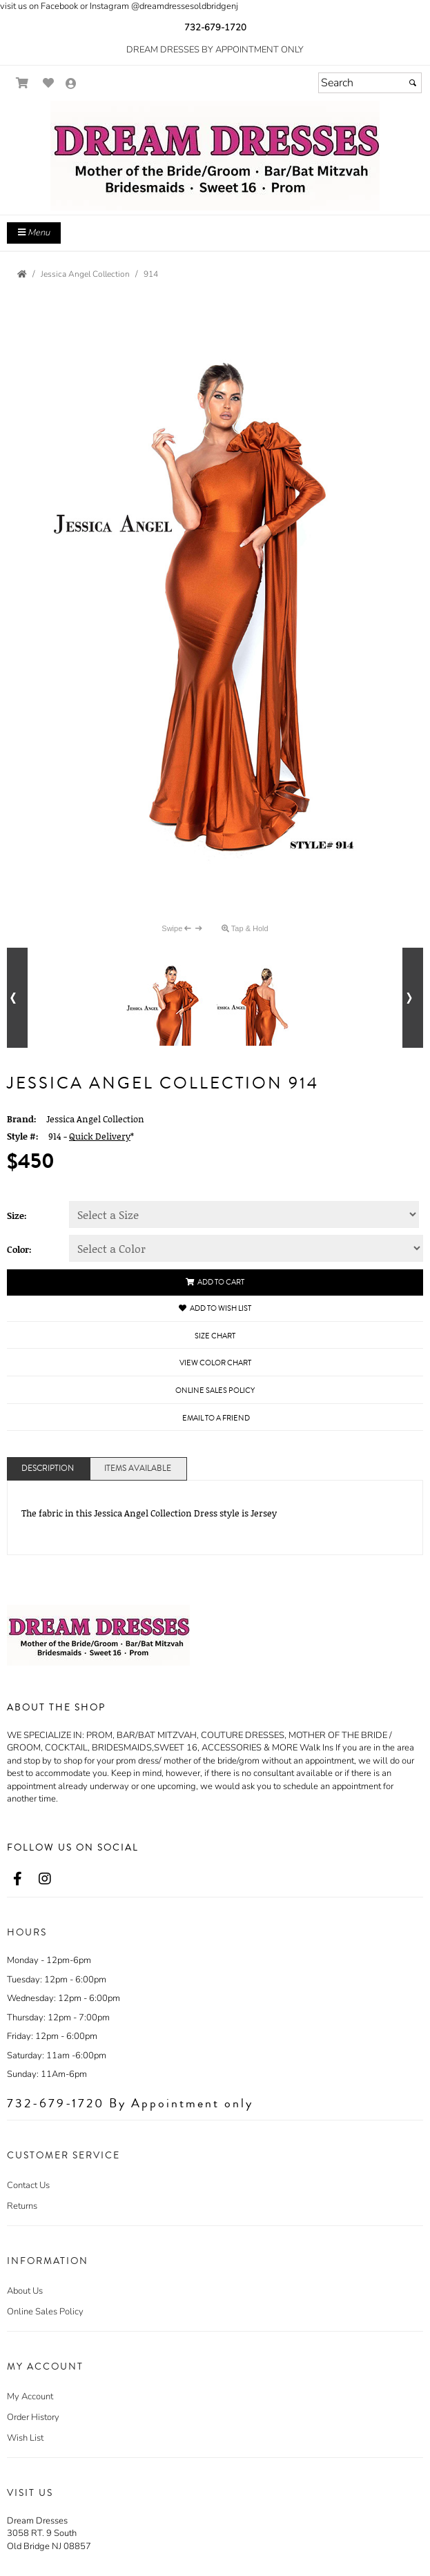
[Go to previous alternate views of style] (17, 998)
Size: (17, 1215)
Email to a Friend (216, 1418)
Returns (22, 2206)
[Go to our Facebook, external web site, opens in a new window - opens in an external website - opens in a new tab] (17, 1879)
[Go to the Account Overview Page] (71, 84)
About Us (25, 2291)
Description (47, 1468)
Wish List (25, 2438)
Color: (19, 1249)
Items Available (137, 1468)
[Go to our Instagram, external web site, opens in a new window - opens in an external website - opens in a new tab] (45, 1879)
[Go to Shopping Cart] (22, 83)
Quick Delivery (99, 1136)
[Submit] (412, 82)
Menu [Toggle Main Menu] (34, 232)
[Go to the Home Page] (22, 274)
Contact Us (28, 2185)
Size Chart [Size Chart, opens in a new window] (215, 1336)
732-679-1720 (215, 27)
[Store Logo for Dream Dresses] (215, 156)
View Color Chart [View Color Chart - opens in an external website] (215, 1363)
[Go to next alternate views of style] (412, 998)
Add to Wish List (215, 1308)
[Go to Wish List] (49, 83)
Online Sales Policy (45, 2311)
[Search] (370, 82)
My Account (30, 2396)
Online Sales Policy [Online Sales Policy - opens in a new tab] (215, 1390)
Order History (33, 2417)
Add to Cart (215, 1282)
